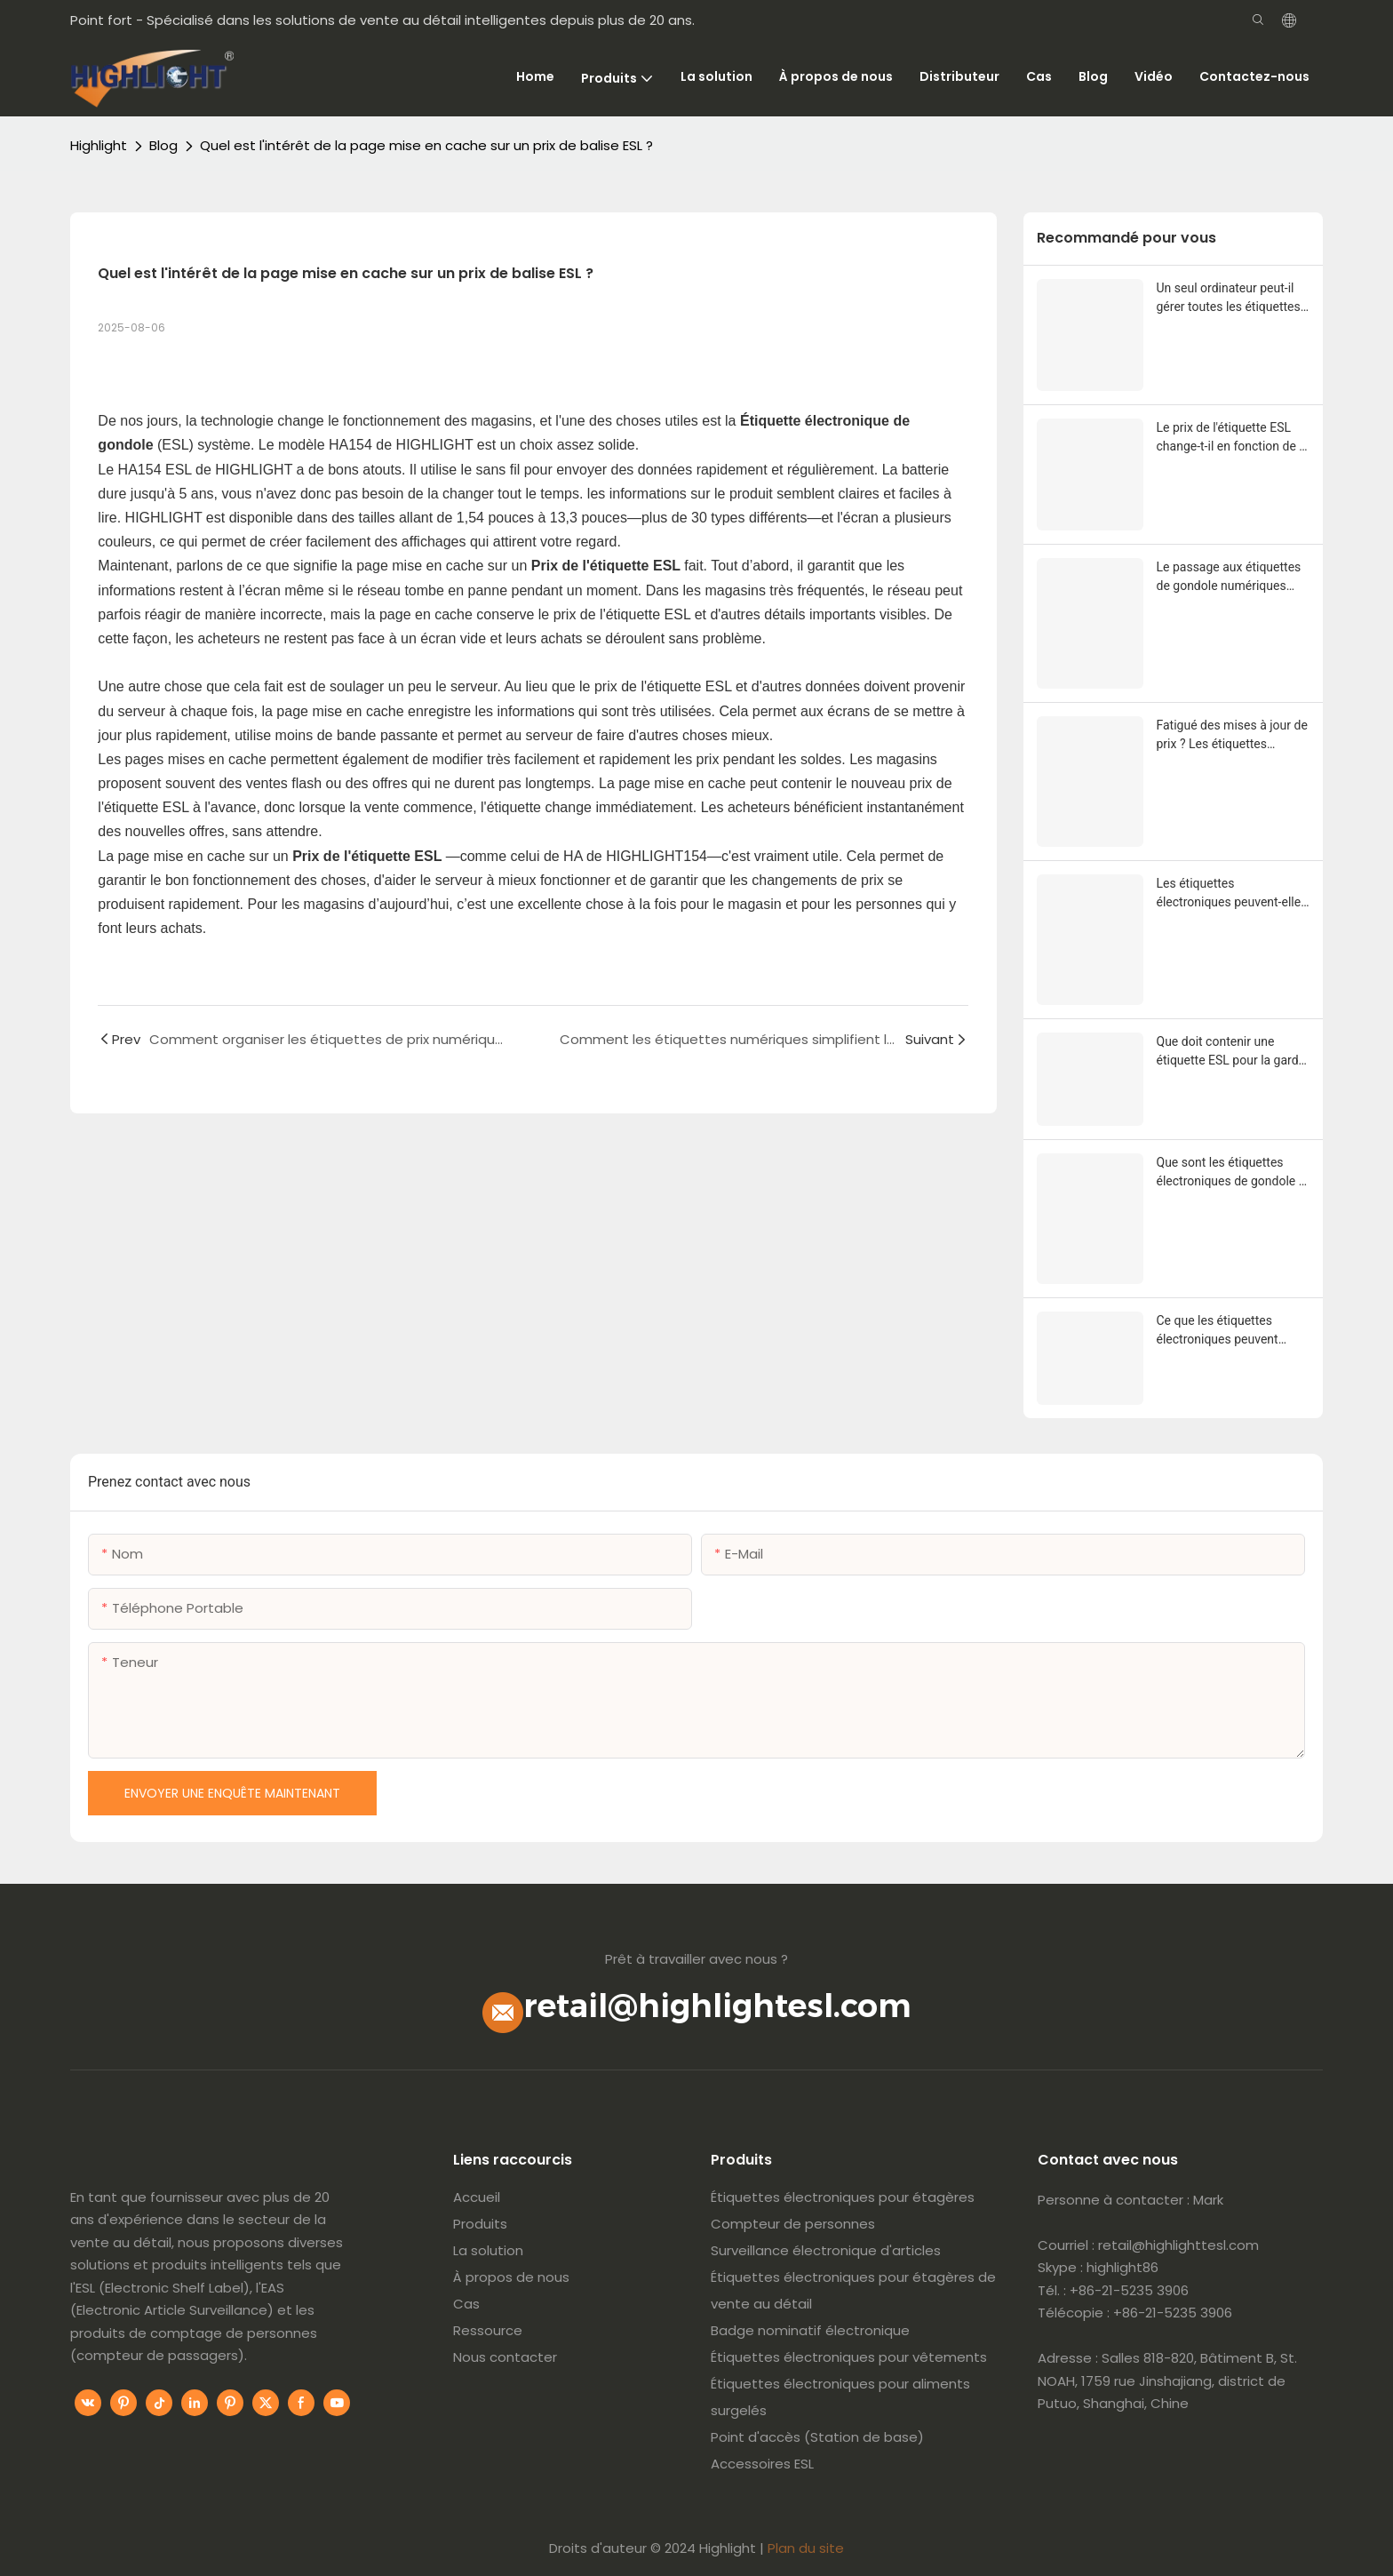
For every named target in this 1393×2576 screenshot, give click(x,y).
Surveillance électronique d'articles (826, 2250)
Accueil (476, 2197)
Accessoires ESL (762, 2463)
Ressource (487, 2330)
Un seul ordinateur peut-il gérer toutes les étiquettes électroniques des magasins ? (1229, 298)
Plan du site (806, 2548)
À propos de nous (511, 2277)
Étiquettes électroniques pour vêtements (849, 2357)
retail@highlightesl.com (717, 2005)
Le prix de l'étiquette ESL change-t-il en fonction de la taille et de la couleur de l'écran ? (1233, 438)
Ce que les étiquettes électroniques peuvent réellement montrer (1217, 1331)
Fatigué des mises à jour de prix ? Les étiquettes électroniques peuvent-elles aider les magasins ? (1232, 736)
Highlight (98, 145)
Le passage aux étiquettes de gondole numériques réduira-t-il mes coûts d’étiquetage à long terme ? (1231, 577)
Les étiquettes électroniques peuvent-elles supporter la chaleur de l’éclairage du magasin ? (1232, 894)
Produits (480, 2223)
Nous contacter (505, 2357)
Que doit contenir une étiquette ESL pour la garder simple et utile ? (1233, 1052)
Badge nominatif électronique (810, 2330)
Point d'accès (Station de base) (817, 2437)
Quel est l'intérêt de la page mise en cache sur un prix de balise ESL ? (426, 145)
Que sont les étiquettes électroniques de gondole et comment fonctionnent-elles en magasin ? (1233, 1173)
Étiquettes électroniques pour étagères (843, 2197)
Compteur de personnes (793, 2223)
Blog (163, 145)
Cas (466, 2303)
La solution (488, 2250)
